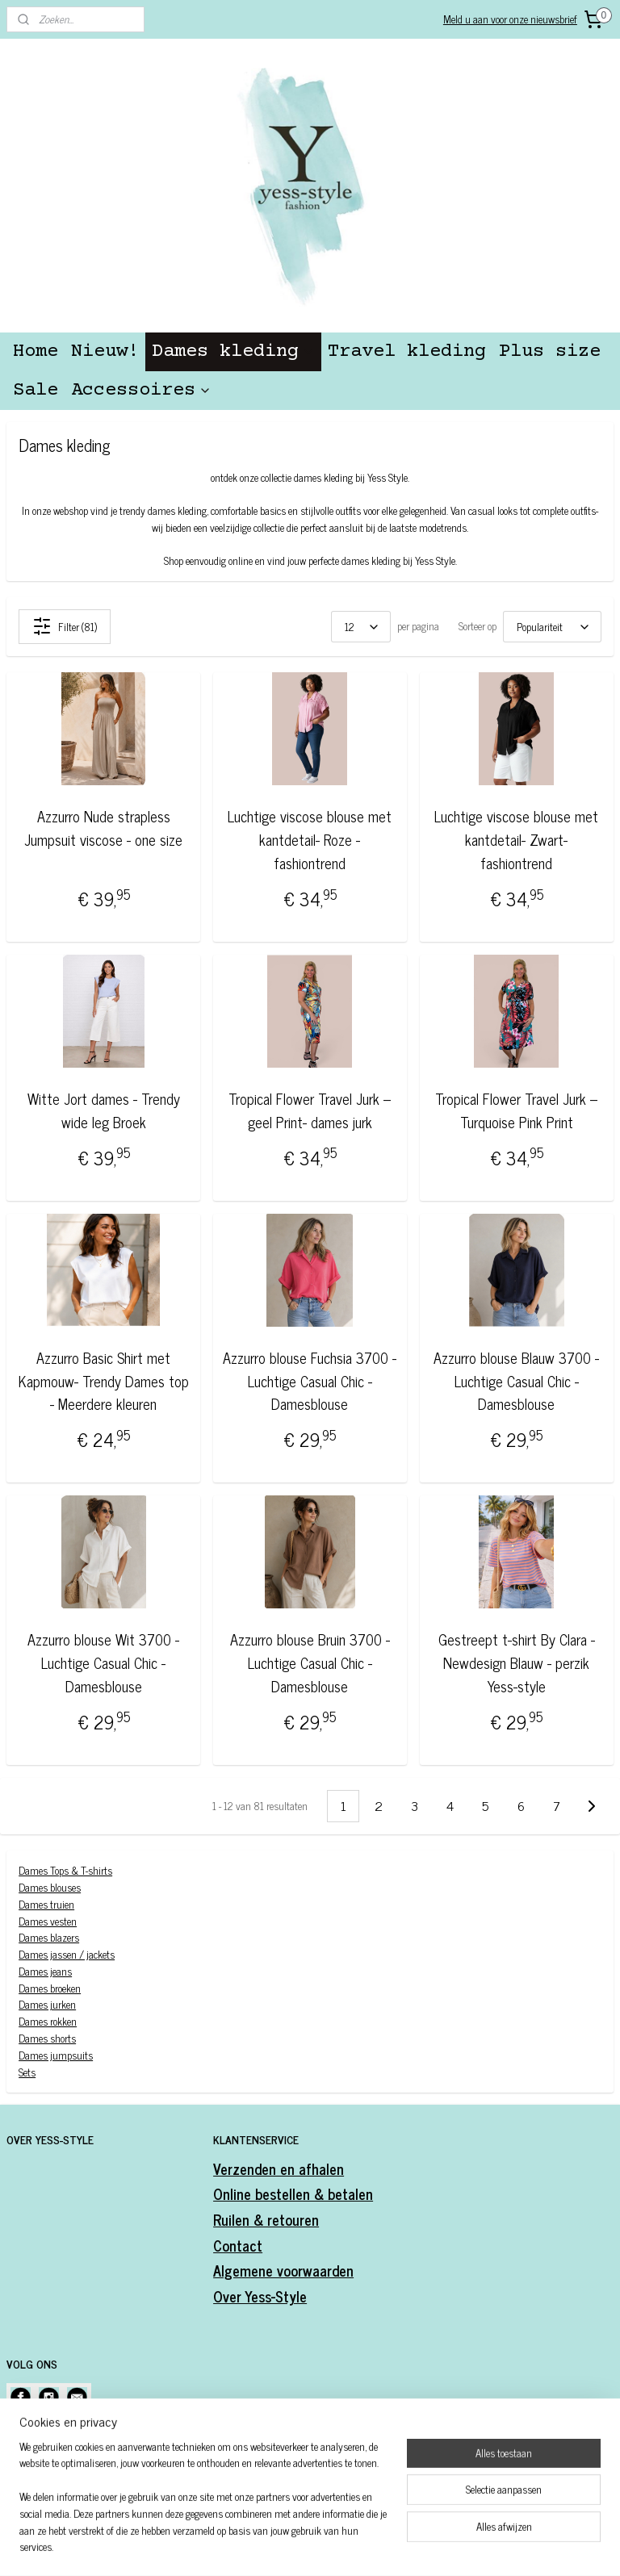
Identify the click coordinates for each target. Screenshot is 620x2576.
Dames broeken (50, 1988)
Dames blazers (49, 1937)
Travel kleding (407, 351)
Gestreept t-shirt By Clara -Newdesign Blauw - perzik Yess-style (516, 1662)
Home (35, 351)
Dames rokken (48, 2021)
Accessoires (141, 390)
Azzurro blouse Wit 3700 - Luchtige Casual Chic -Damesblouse (103, 1662)
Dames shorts (47, 2038)
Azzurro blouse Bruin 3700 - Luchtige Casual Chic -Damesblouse (310, 1662)
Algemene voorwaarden (283, 2270)
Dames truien (46, 1904)
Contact (237, 2245)
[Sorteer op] (552, 627)
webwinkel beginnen (348, 2546)
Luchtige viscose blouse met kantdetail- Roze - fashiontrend (310, 839)
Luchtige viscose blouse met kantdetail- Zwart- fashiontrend (516, 839)
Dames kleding (233, 351)
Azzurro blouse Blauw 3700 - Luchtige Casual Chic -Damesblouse (516, 1381)
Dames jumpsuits (56, 2055)
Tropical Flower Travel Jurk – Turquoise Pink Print (516, 1110)
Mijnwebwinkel (457, 2546)
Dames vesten (48, 1920)
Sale (35, 390)
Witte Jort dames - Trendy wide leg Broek (103, 1110)
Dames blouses (50, 1887)
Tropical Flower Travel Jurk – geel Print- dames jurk (309, 1110)
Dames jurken (47, 2004)
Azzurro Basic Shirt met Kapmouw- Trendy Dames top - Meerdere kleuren (104, 1381)
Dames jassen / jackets (67, 1954)
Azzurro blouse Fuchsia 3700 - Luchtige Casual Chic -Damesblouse (309, 1381)
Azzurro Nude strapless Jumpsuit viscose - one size (103, 828)
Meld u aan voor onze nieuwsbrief (510, 18)
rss (303, 2546)
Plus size (550, 351)
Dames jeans (45, 1971)
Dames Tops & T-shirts (65, 1870)
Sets (27, 2072)
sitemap (279, 2546)
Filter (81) (64, 626)
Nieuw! (105, 351)
